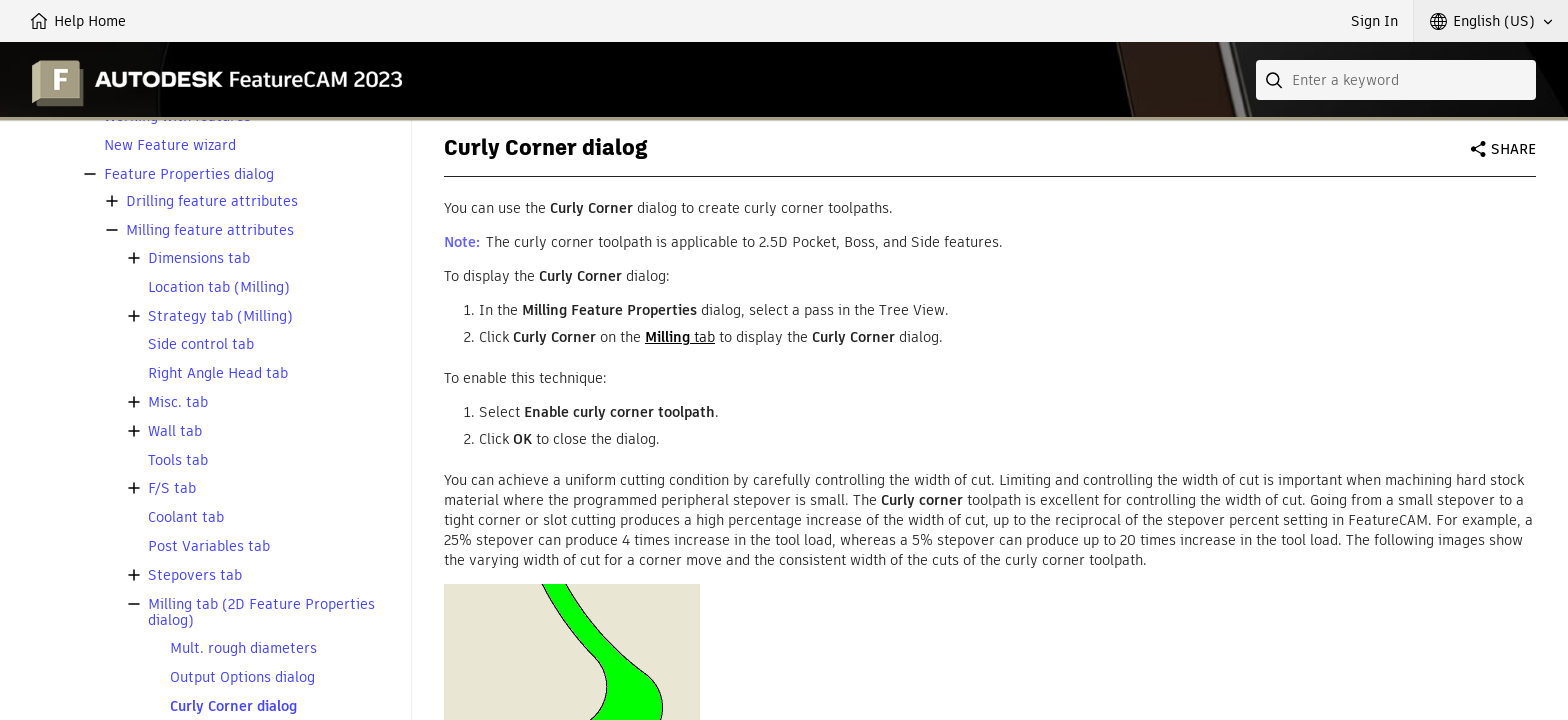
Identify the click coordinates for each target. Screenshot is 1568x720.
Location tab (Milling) (219, 287)
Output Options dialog (242, 677)
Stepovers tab (195, 575)
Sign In (1374, 21)
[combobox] (1396, 80)
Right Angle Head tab (218, 373)
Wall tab (175, 431)
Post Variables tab (209, 546)
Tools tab (178, 460)
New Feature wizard (170, 145)
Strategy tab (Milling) (220, 316)
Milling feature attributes (210, 230)
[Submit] (1276, 80)
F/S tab (172, 488)
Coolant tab (186, 517)
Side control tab (201, 344)
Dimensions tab (199, 258)
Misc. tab (178, 402)
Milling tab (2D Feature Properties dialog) (261, 613)
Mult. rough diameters (243, 648)
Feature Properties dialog (189, 174)
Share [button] (1513, 149)
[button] (1491, 21)
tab (680, 337)
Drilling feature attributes (212, 201)
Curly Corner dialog (233, 706)
